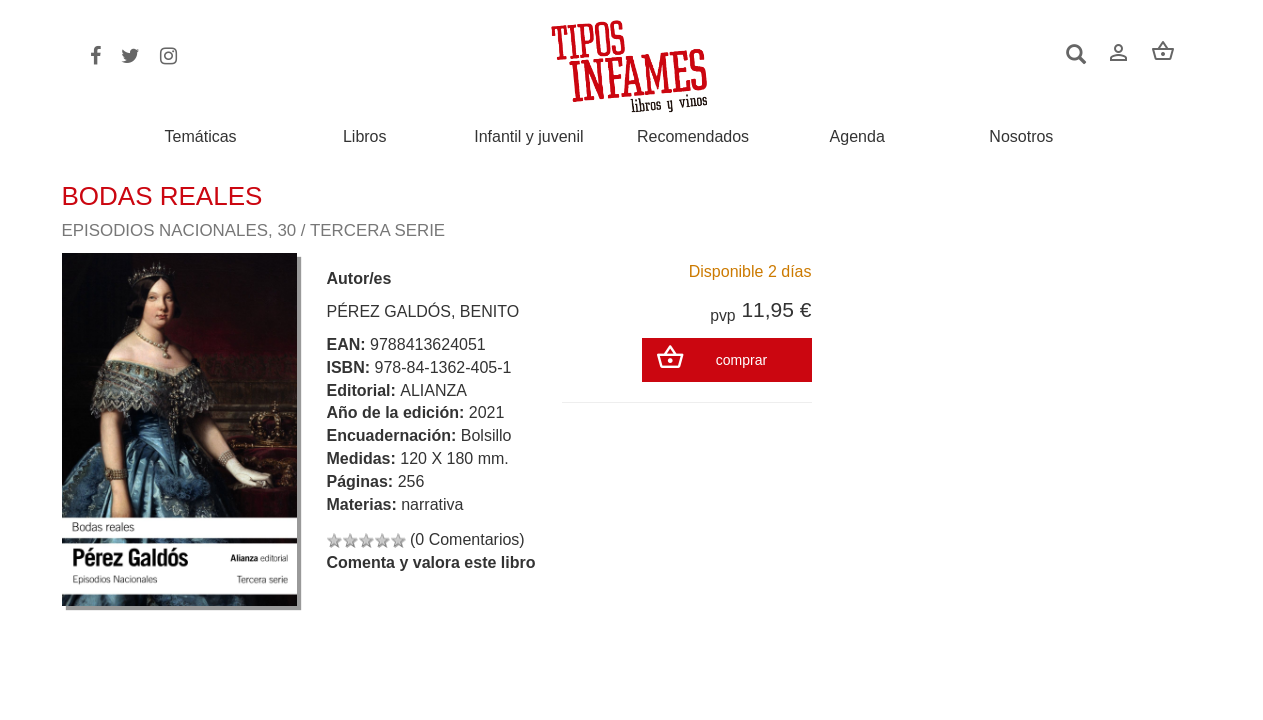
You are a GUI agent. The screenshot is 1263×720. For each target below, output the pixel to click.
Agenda (857, 137)
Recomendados (693, 137)
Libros (365, 137)
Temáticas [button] (201, 136)
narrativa (432, 504)
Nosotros (1021, 137)
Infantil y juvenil (528, 137)
